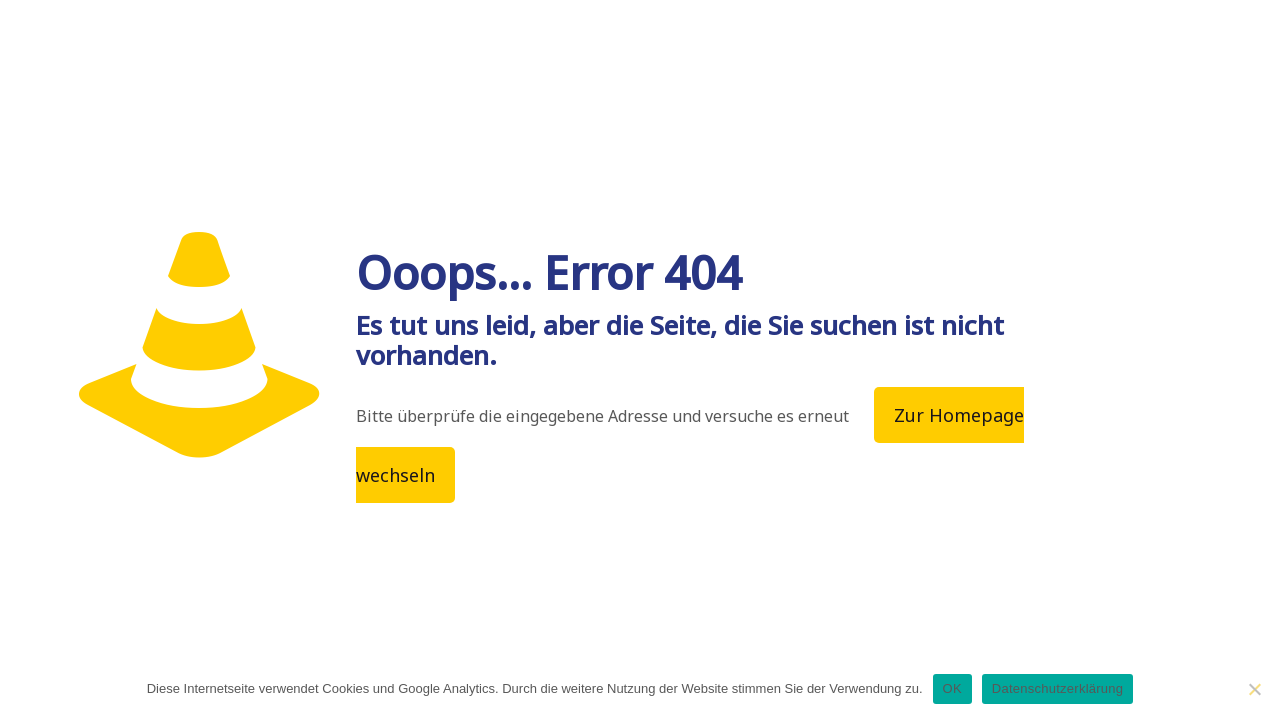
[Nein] (1255, 689)
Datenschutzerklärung (1057, 688)
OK (952, 688)
